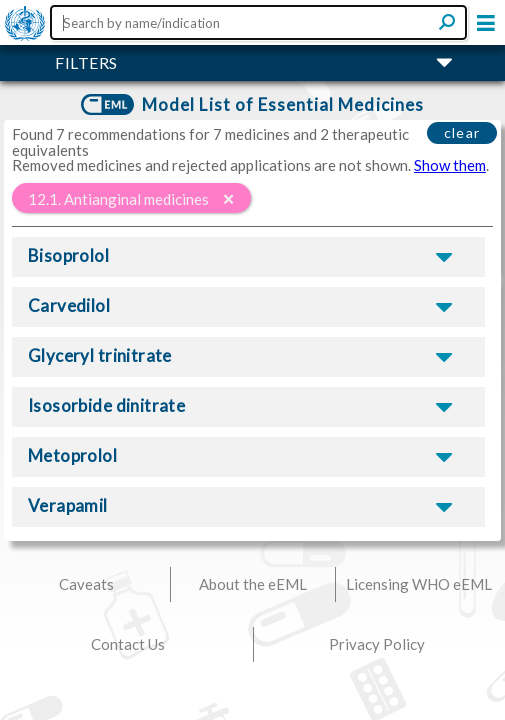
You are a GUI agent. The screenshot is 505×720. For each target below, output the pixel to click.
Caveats (86, 584)
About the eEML (253, 584)
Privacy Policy (377, 644)
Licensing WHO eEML (419, 584)
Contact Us (128, 644)
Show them (450, 165)
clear (462, 132)
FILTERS (86, 62)
